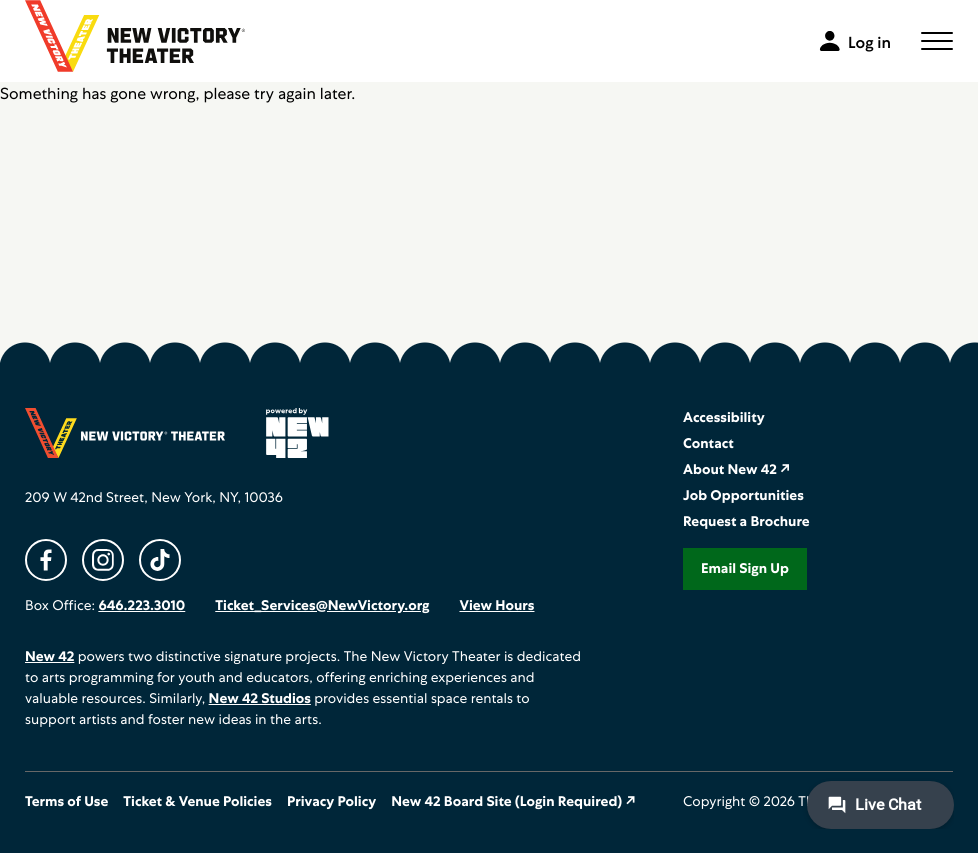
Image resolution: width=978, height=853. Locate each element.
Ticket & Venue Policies (197, 802)
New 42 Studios (260, 699)
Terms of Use (66, 802)
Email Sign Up (745, 569)
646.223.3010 (141, 606)
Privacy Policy (331, 802)
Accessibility (724, 418)
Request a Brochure (746, 522)
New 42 (49, 657)
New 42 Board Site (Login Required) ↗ (513, 802)
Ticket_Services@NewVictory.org (322, 606)
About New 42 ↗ (737, 470)
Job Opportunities (743, 496)
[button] (937, 41)
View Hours (496, 606)
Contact (708, 444)
